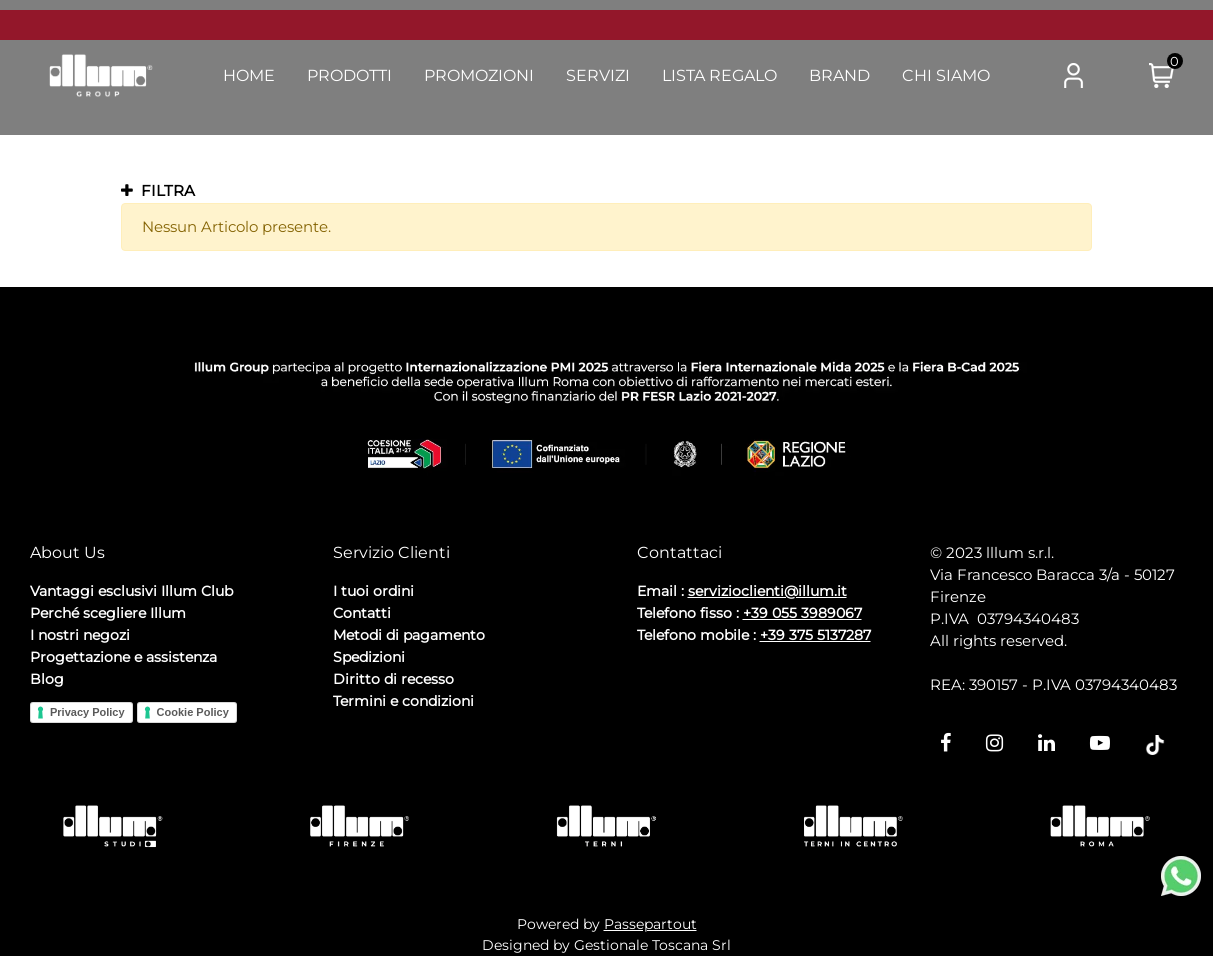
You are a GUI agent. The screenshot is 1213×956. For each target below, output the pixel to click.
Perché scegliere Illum (108, 613)
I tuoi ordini (373, 591)
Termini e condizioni (403, 701)
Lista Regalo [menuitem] (719, 75)
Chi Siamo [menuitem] (946, 75)
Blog (47, 679)
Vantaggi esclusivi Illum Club (131, 591)
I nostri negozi (80, 635)
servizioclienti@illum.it (767, 591)
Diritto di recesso (393, 679)
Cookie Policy (193, 712)
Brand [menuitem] (839, 75)
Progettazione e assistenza (123, 657)
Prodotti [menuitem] (349, 75)
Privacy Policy (87, 712)
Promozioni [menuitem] (479, 75)
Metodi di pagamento (409, 635)
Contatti (362, 613)
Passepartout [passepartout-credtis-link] (650, 924)
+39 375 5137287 (815, 635)
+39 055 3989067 (802, 613)
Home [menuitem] (249, 75)
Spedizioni (369, 657)
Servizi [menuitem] (598, 75)
